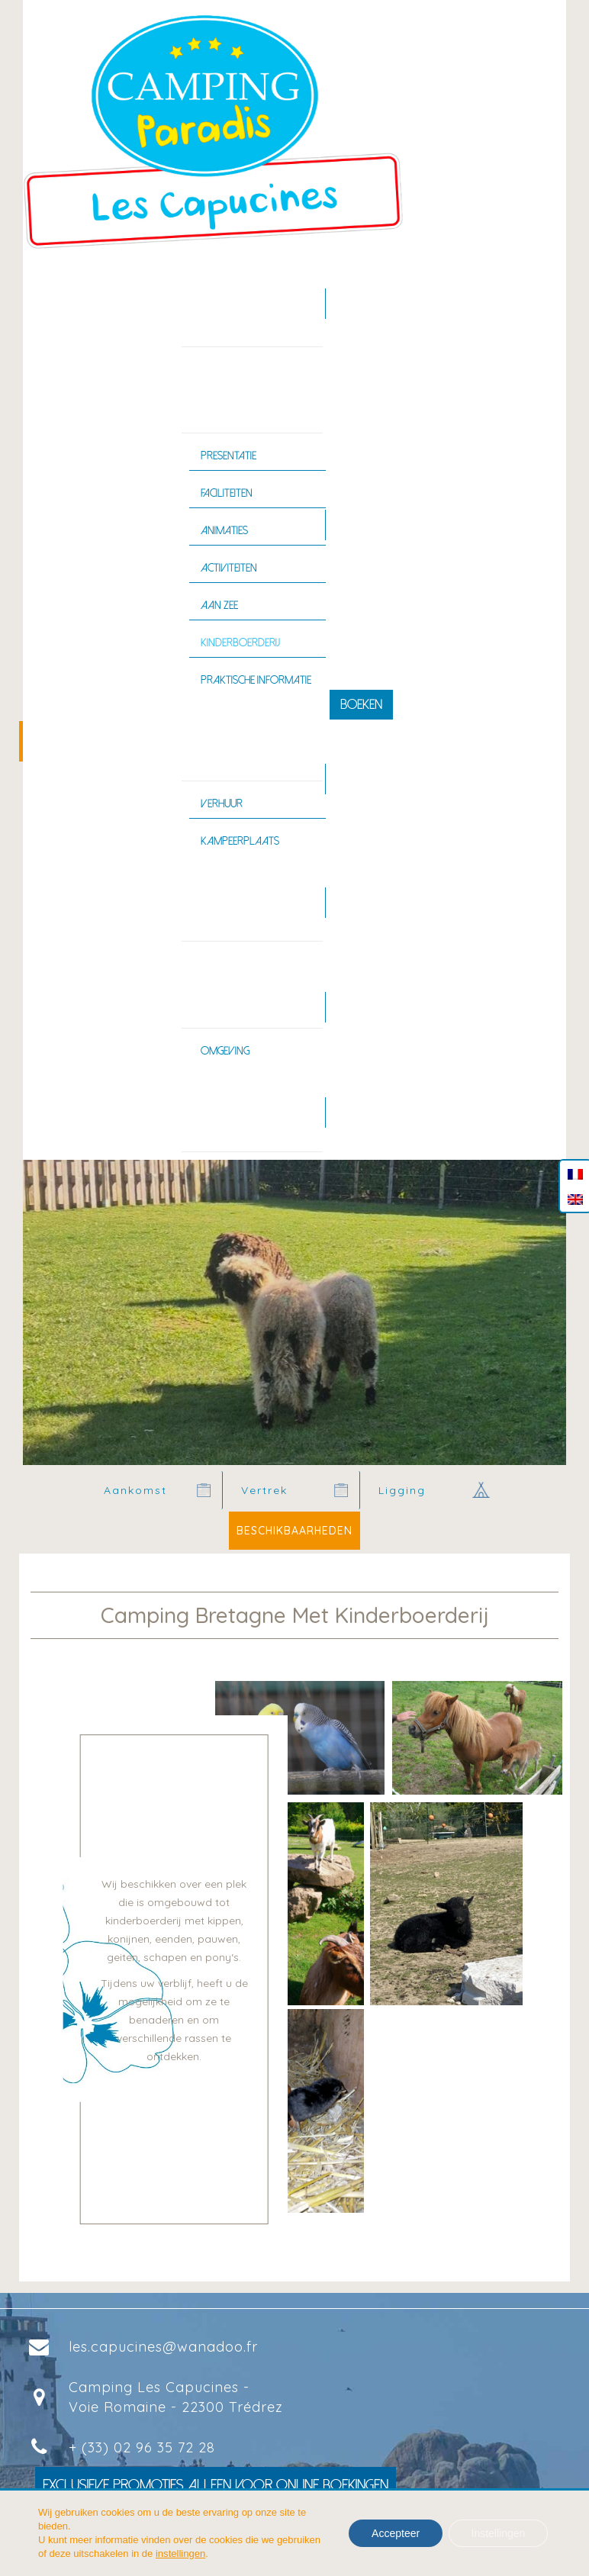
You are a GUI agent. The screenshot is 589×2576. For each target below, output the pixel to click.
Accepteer (395, 2533)
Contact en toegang (240, 1111)
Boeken (361, 704)
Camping (209, 393)
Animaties (224, 530)
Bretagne (211, 988)
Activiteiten (229, 568)
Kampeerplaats (240, 841)
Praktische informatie (256, 680)
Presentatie (228, 455)
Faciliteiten (227, 493)
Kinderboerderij (240, 642)
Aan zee (219, 605)
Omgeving (225, 1051)
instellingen (180, 2553)
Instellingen (498, 2533)
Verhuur (222, 803)
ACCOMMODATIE (227, 741)
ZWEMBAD (213, 902)
